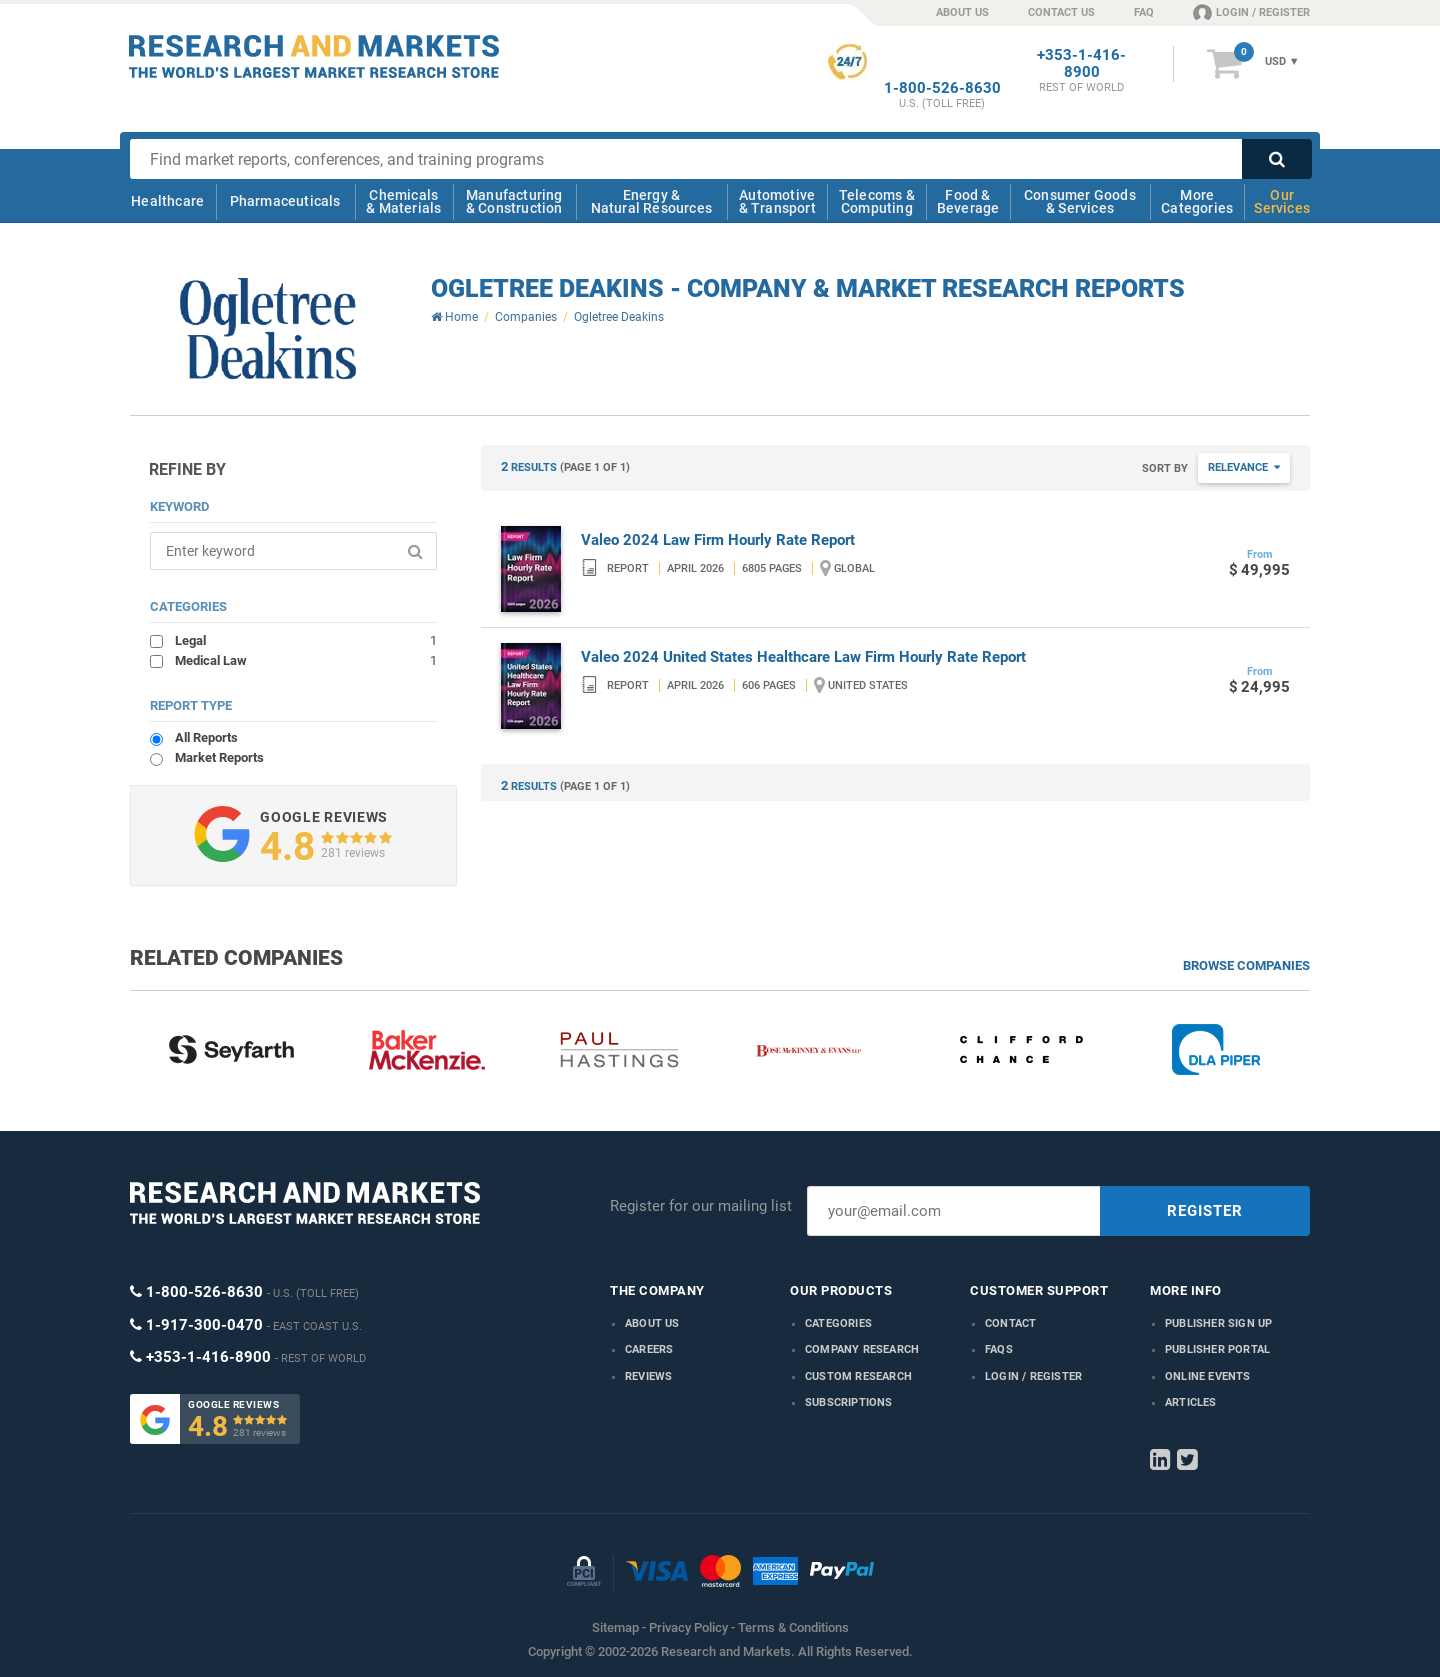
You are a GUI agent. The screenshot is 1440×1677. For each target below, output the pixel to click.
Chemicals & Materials (403, 201)
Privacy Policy (688, 1627)
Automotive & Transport (777, 201)
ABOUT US (962, 12)
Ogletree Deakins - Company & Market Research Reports (808, 288)
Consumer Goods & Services (1080, 201)
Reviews (648, 1376)
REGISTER (1205, 1211)
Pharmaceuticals (285, 201)
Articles (1191, 1402)
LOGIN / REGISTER (1251, 12)
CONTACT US (1061, 12)
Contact (1010, 1323)
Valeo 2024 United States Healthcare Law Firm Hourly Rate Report (803, 657)
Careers (649, 1349)
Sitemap (615, 1627)
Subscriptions (849, 1402)
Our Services (1282, 201)
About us (652, 1323)
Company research (862, 1349)
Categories (838, 1323)
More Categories (1197, 201)
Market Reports (219, 757)
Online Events (1208, 1376)
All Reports (206, 737)
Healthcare (167, 201)
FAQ (1144, 12)
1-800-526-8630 (942, 88)
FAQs (999, 1349)
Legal (306, 640)
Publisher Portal (1217, 1349)
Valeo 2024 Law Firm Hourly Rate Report (718, 540)
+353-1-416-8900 (1081, 64)
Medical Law (306, 660)
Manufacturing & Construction (514, 201)
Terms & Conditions (793, 1627)
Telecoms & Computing (877, 201)
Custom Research (858, 1376)
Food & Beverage (968, 201)
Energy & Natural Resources (651, 201)
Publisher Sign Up (1218, 1323)
